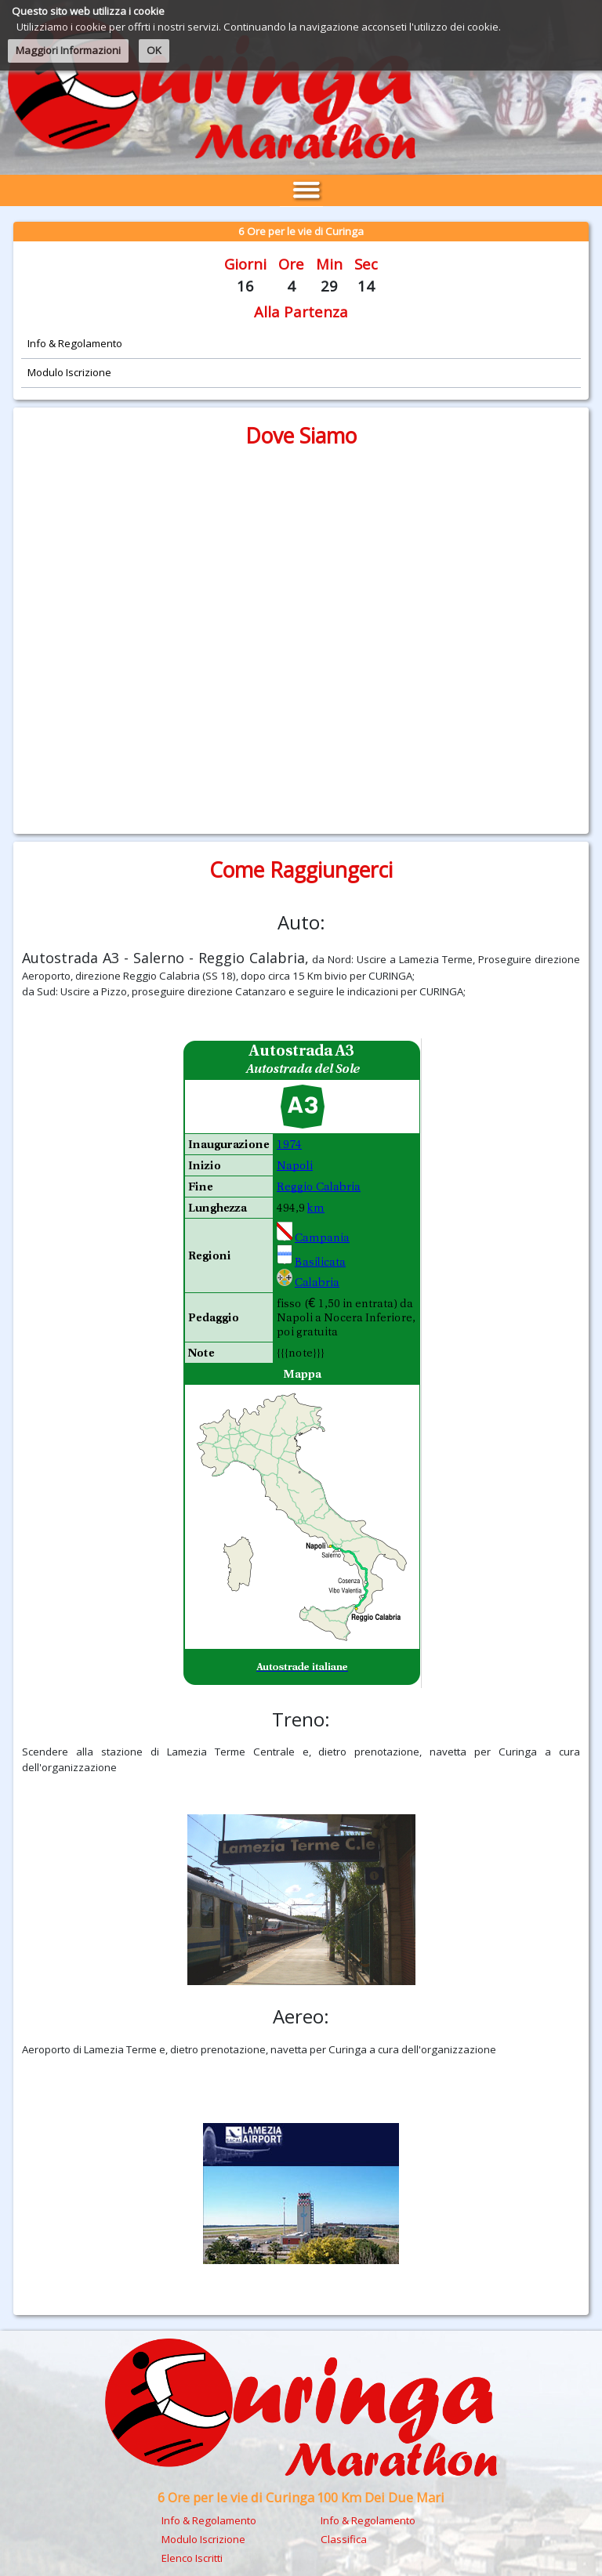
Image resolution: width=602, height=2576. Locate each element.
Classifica (344, 2539)
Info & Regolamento (208, 2520)
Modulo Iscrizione (203, 2539)
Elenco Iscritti (192, 2558)
